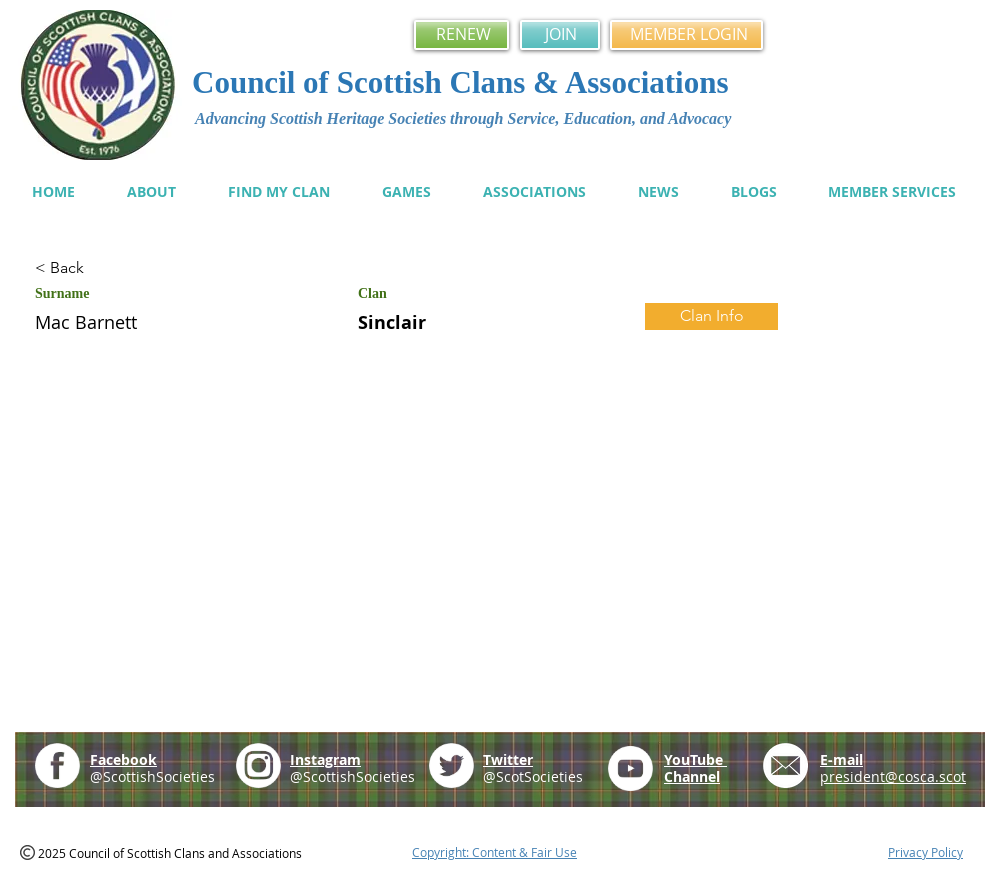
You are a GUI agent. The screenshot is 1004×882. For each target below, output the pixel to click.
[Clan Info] (711, 316)
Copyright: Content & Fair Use (494, 852)
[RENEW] (461, 35)
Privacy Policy (925, 852)
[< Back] (106, 268)
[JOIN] (560, 35)
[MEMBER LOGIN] (686, 35)
